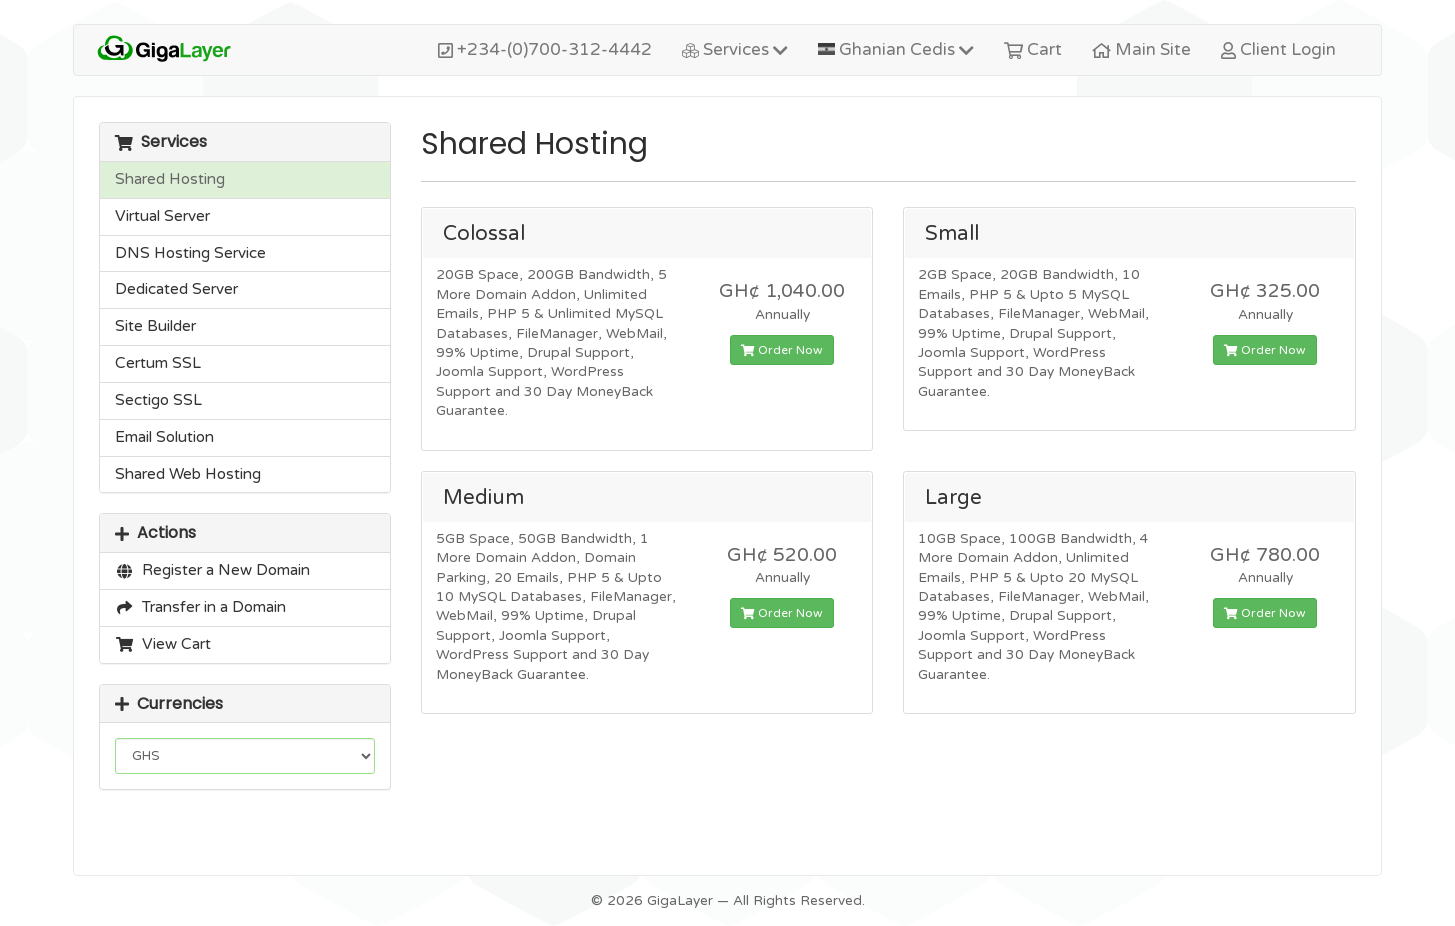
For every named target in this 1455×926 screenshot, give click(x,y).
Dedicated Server (176, 289)
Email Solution (164, 437)
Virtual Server (162, 216)
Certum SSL (158, 363)
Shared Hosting (170, 179)
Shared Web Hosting (188, 474)
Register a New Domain (212, 570)
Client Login (1278, 49)
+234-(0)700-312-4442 (545, 49)
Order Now (782, 350)
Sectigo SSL (158, 400)
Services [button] (735, 49)
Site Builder (155, 326)
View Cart (163, 644)
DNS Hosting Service (190, 253)
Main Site (1141, 49)
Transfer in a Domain (200, 607)
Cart (1033, 49)
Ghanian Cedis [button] (896, 49)
